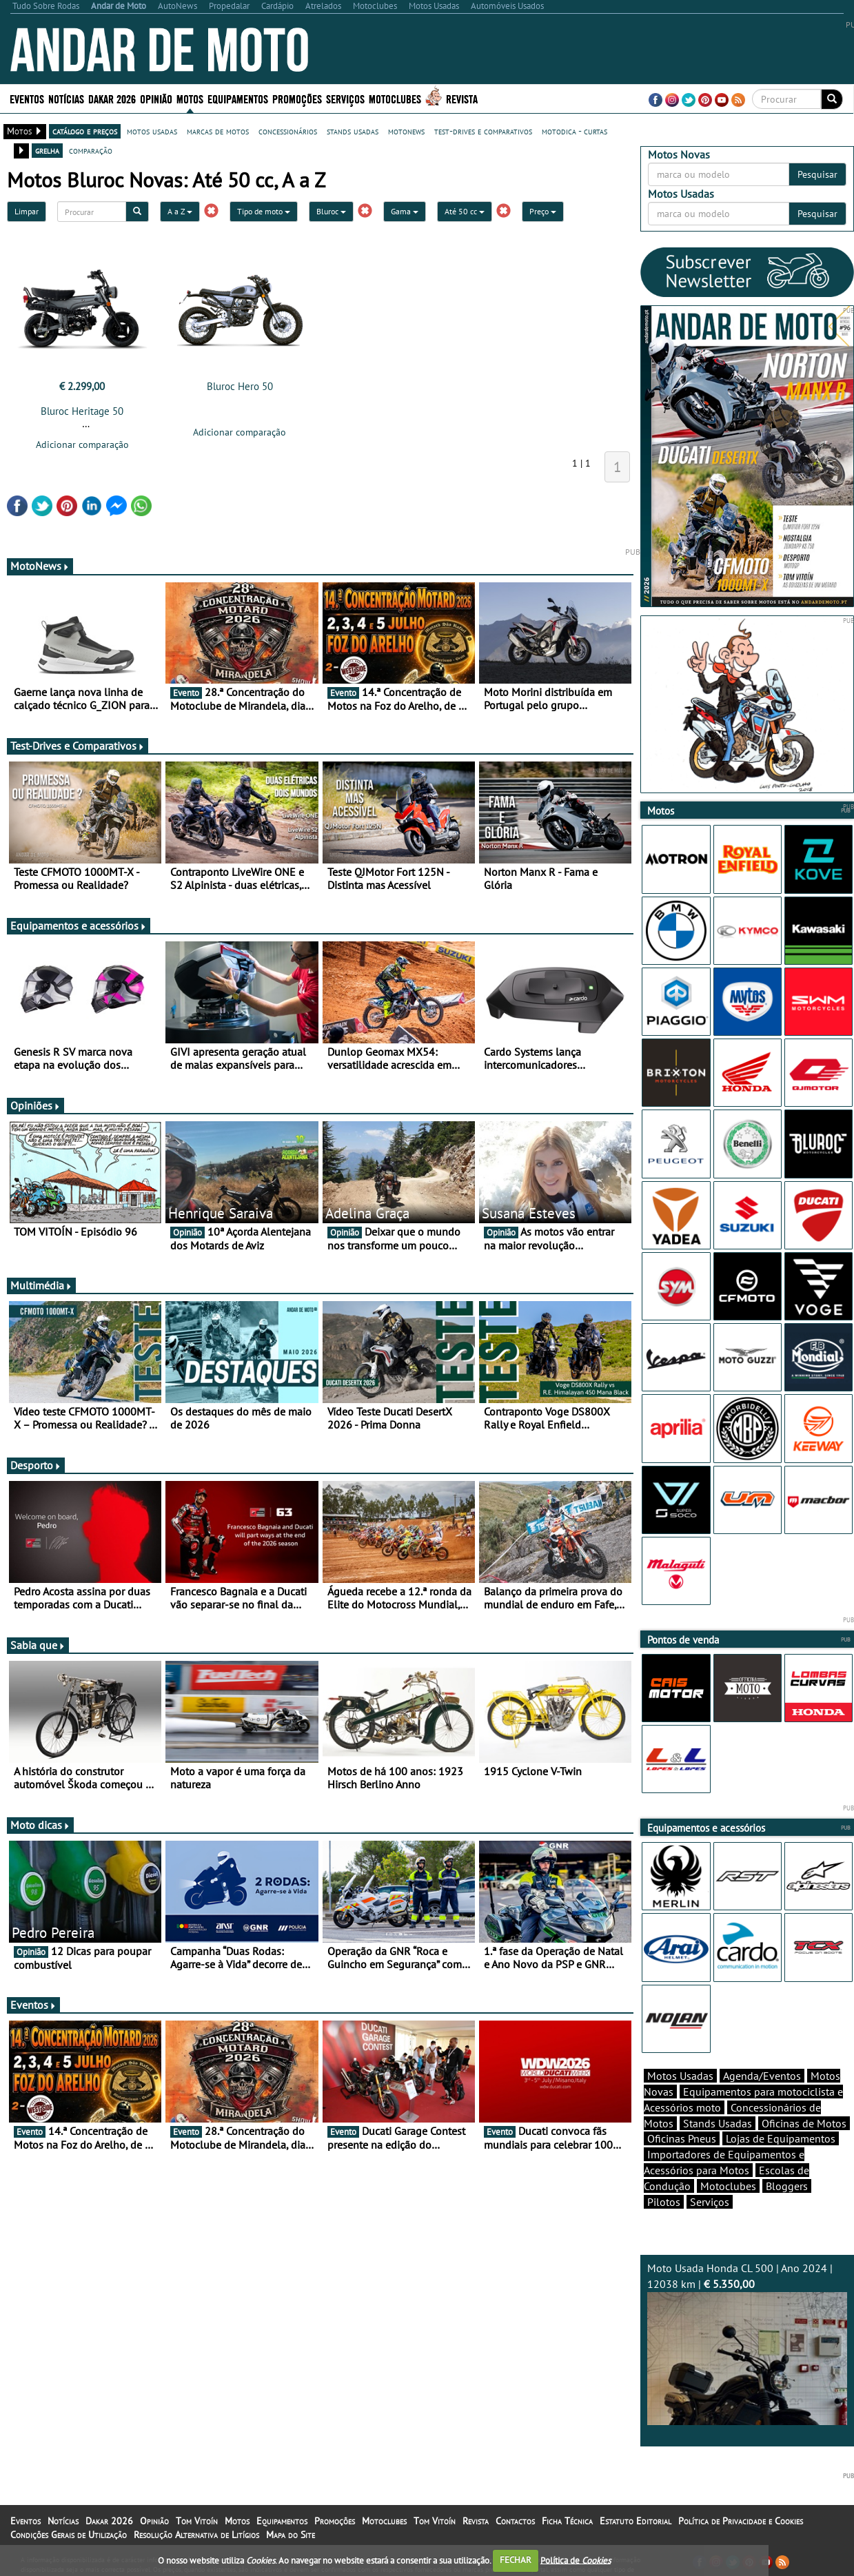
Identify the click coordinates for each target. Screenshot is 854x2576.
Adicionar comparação (82, 444)
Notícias (66, 98)
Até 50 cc (465, 211)
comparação (90, 150)
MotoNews (40, 566)
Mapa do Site (290, 2534)
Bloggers (787, 2186)
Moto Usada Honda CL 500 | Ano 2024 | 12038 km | (747, 2343)
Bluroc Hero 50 (240, 386)
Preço (542, 211)
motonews (406, 131)
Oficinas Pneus (681, 2138)
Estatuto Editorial (635, 2521)
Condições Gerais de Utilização (68, 2534)
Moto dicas (40, 1825)
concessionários (287, 131)
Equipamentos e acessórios (78, 925)
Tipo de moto (263, 211)
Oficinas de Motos (804, 2123)
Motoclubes (395, 98)
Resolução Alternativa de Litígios (196, 2534)
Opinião (156, 98)
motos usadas (152, 131)
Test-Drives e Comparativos (77, 746)
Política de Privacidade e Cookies (740, 2521)
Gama (404, 211)
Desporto (35, 1465)
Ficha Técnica (567, 2521)
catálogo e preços (84, 131)
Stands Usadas (717, 2123)
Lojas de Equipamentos (780, 2138)
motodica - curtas (574, 131)
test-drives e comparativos (483, 131)
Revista (462, 98)
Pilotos (663, 2202)
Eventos (27, 98)
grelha (47, 150)
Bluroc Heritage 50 (82, 411)
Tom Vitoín (197, 2521)
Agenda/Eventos (762, 2076)
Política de (575, 2560)
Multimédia (41, 1285)
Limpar (26, 211)
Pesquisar (817, 174)
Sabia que (37, 1645)
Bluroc (331, 211)
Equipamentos (237, 98)
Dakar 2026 (112, 98)
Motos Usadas (680, 2076)
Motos (189, 98)
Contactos (515, 2521)
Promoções (297, 98)
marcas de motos (218, 131)
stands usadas (352, 131)
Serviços (345, 98)
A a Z (179, 211)
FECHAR (515, 2560)
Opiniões (35, 1105)
